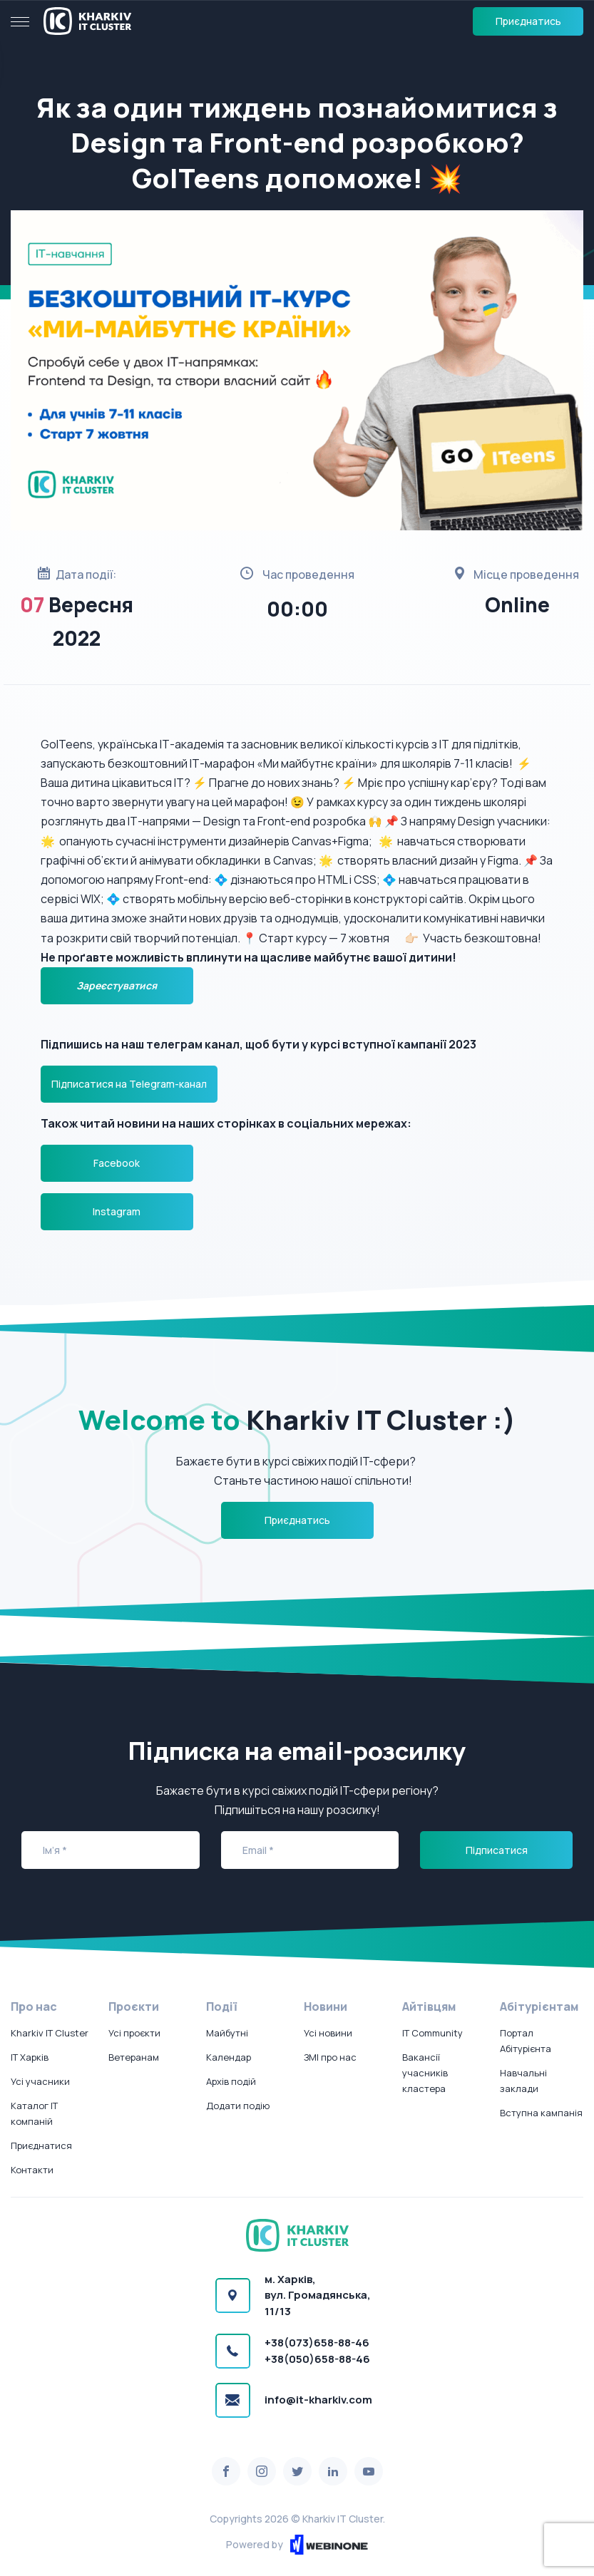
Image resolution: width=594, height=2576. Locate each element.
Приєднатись (528, 21)
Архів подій (231, 2081)
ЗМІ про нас (330, 2057)
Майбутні (227, 2032)
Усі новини (328, 2032)
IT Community (432, 2032)
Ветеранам (133, 2057)
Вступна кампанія (541, 2112)
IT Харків (29, 2057)
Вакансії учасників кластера (425, 2073)
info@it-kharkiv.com (318, 2399)
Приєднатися (41, 2145)
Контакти (32, 2169)
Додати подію (238, 2105)
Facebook (116, 1163)
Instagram (116, 1211)
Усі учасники (40, 2081)
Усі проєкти (134, 2032)
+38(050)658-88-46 (317, 2358)
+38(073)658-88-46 (317, 2342)
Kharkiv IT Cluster (49, 2032)
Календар (228, 2057)
